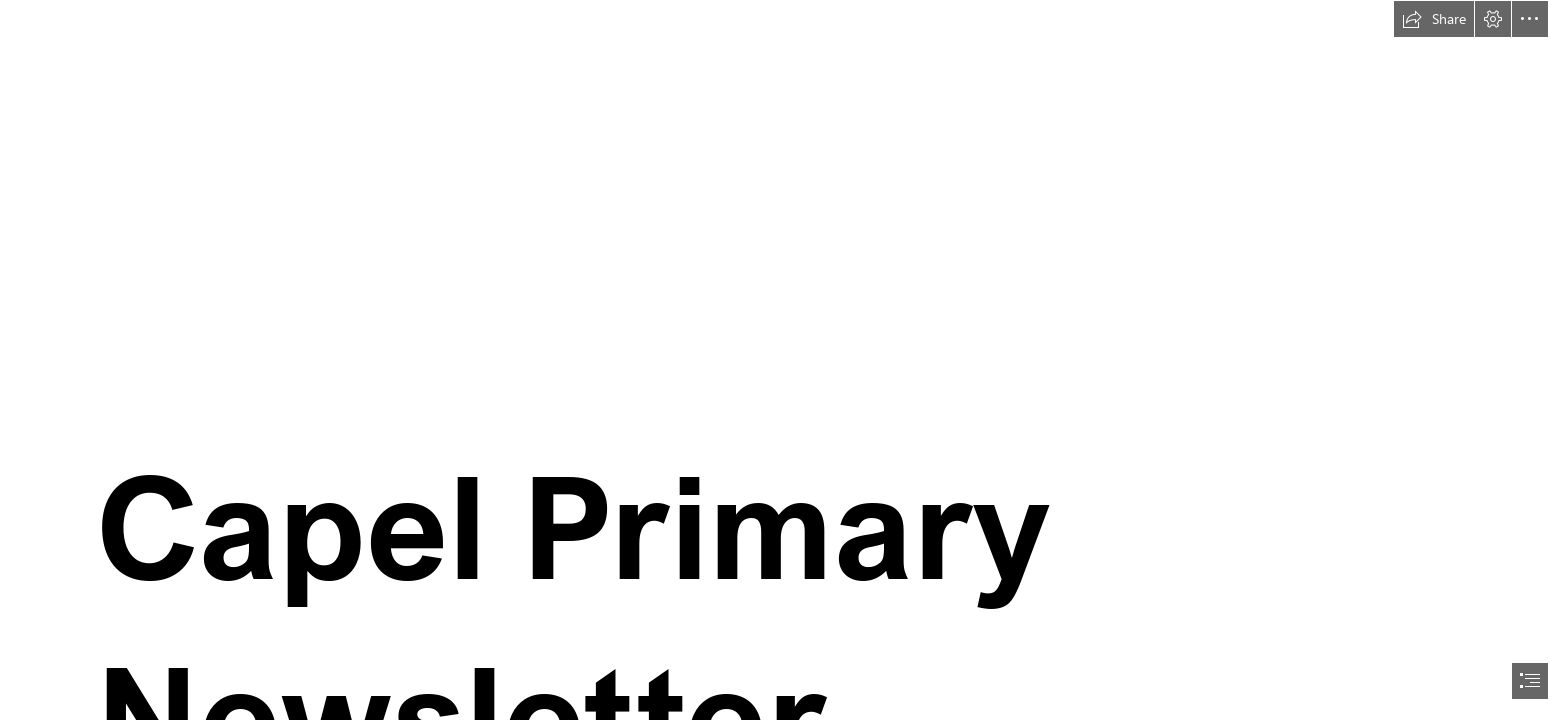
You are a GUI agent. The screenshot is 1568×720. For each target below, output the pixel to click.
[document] (784, 360)
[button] (1434, 19)
